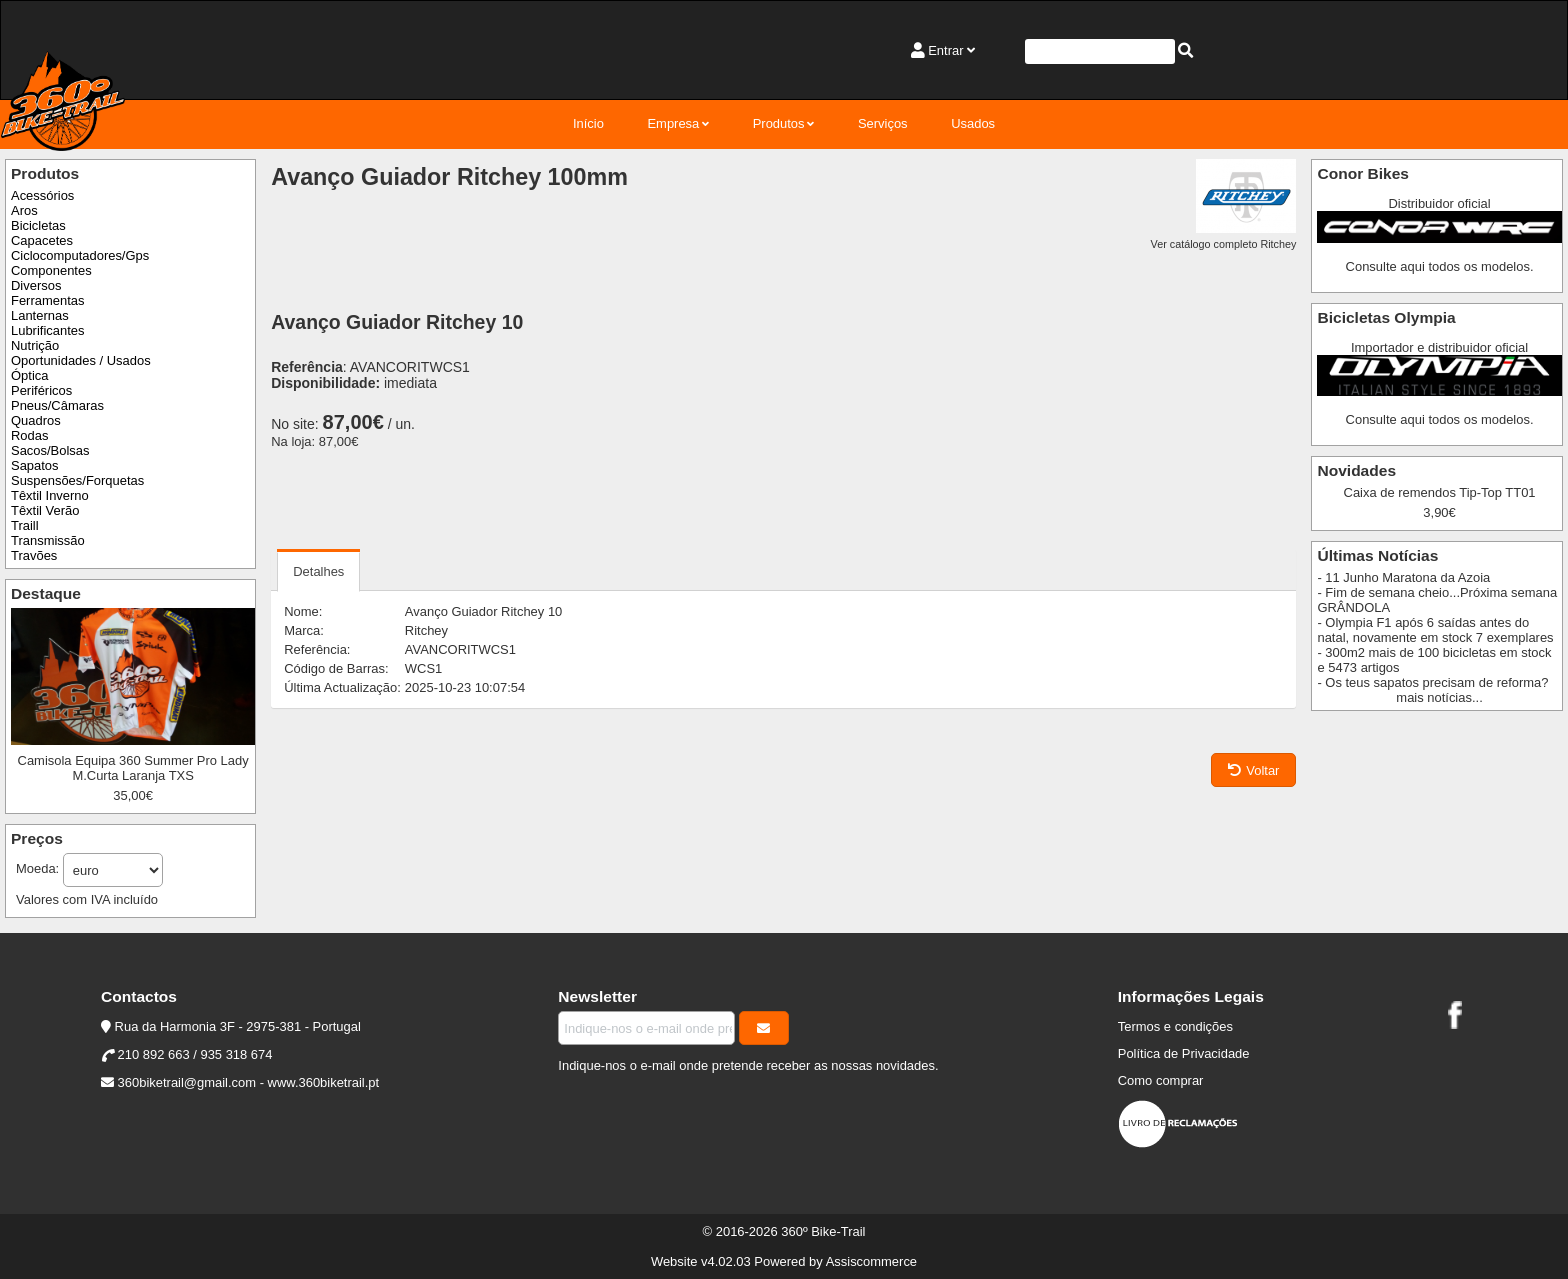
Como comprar (1161, 1080)
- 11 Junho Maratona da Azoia (1403, 577)
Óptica (29, 375)
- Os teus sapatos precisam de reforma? (1432, 682)
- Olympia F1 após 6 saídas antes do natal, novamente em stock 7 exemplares (1435, 630)
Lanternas (40, 315)
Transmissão (48, 540)
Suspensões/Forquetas (77, 480)
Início (588, 123)
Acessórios (42, 195)
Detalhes (318, 571)
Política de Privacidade (1184, 1053)
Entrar (945, 50)
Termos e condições (1175, 1026)
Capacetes (42, 240)
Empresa (673, 123)
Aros (24, 210)
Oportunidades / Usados (81, 360)
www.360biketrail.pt (324, 1082)
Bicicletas (38, 225)
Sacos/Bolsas (50, 450)
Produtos (779, 123)
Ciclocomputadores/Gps (80, 255)
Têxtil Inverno (50, 495)
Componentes (51, 270)
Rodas (29, 435)
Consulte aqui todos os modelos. (1440, 266)
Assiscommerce (871, 1261)
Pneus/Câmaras (57, 405)
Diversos (36, 285)
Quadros (36, 420)
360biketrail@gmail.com (187, 1082)
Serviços (883, 123)
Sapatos (35, 465)
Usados (973, 123)
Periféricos (41, 390)
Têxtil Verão (45, 510)
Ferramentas (47, 300)
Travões (34, 555)
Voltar (1253, 770)
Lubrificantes (47, 330)
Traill (25, 525)
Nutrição (35, 345)
